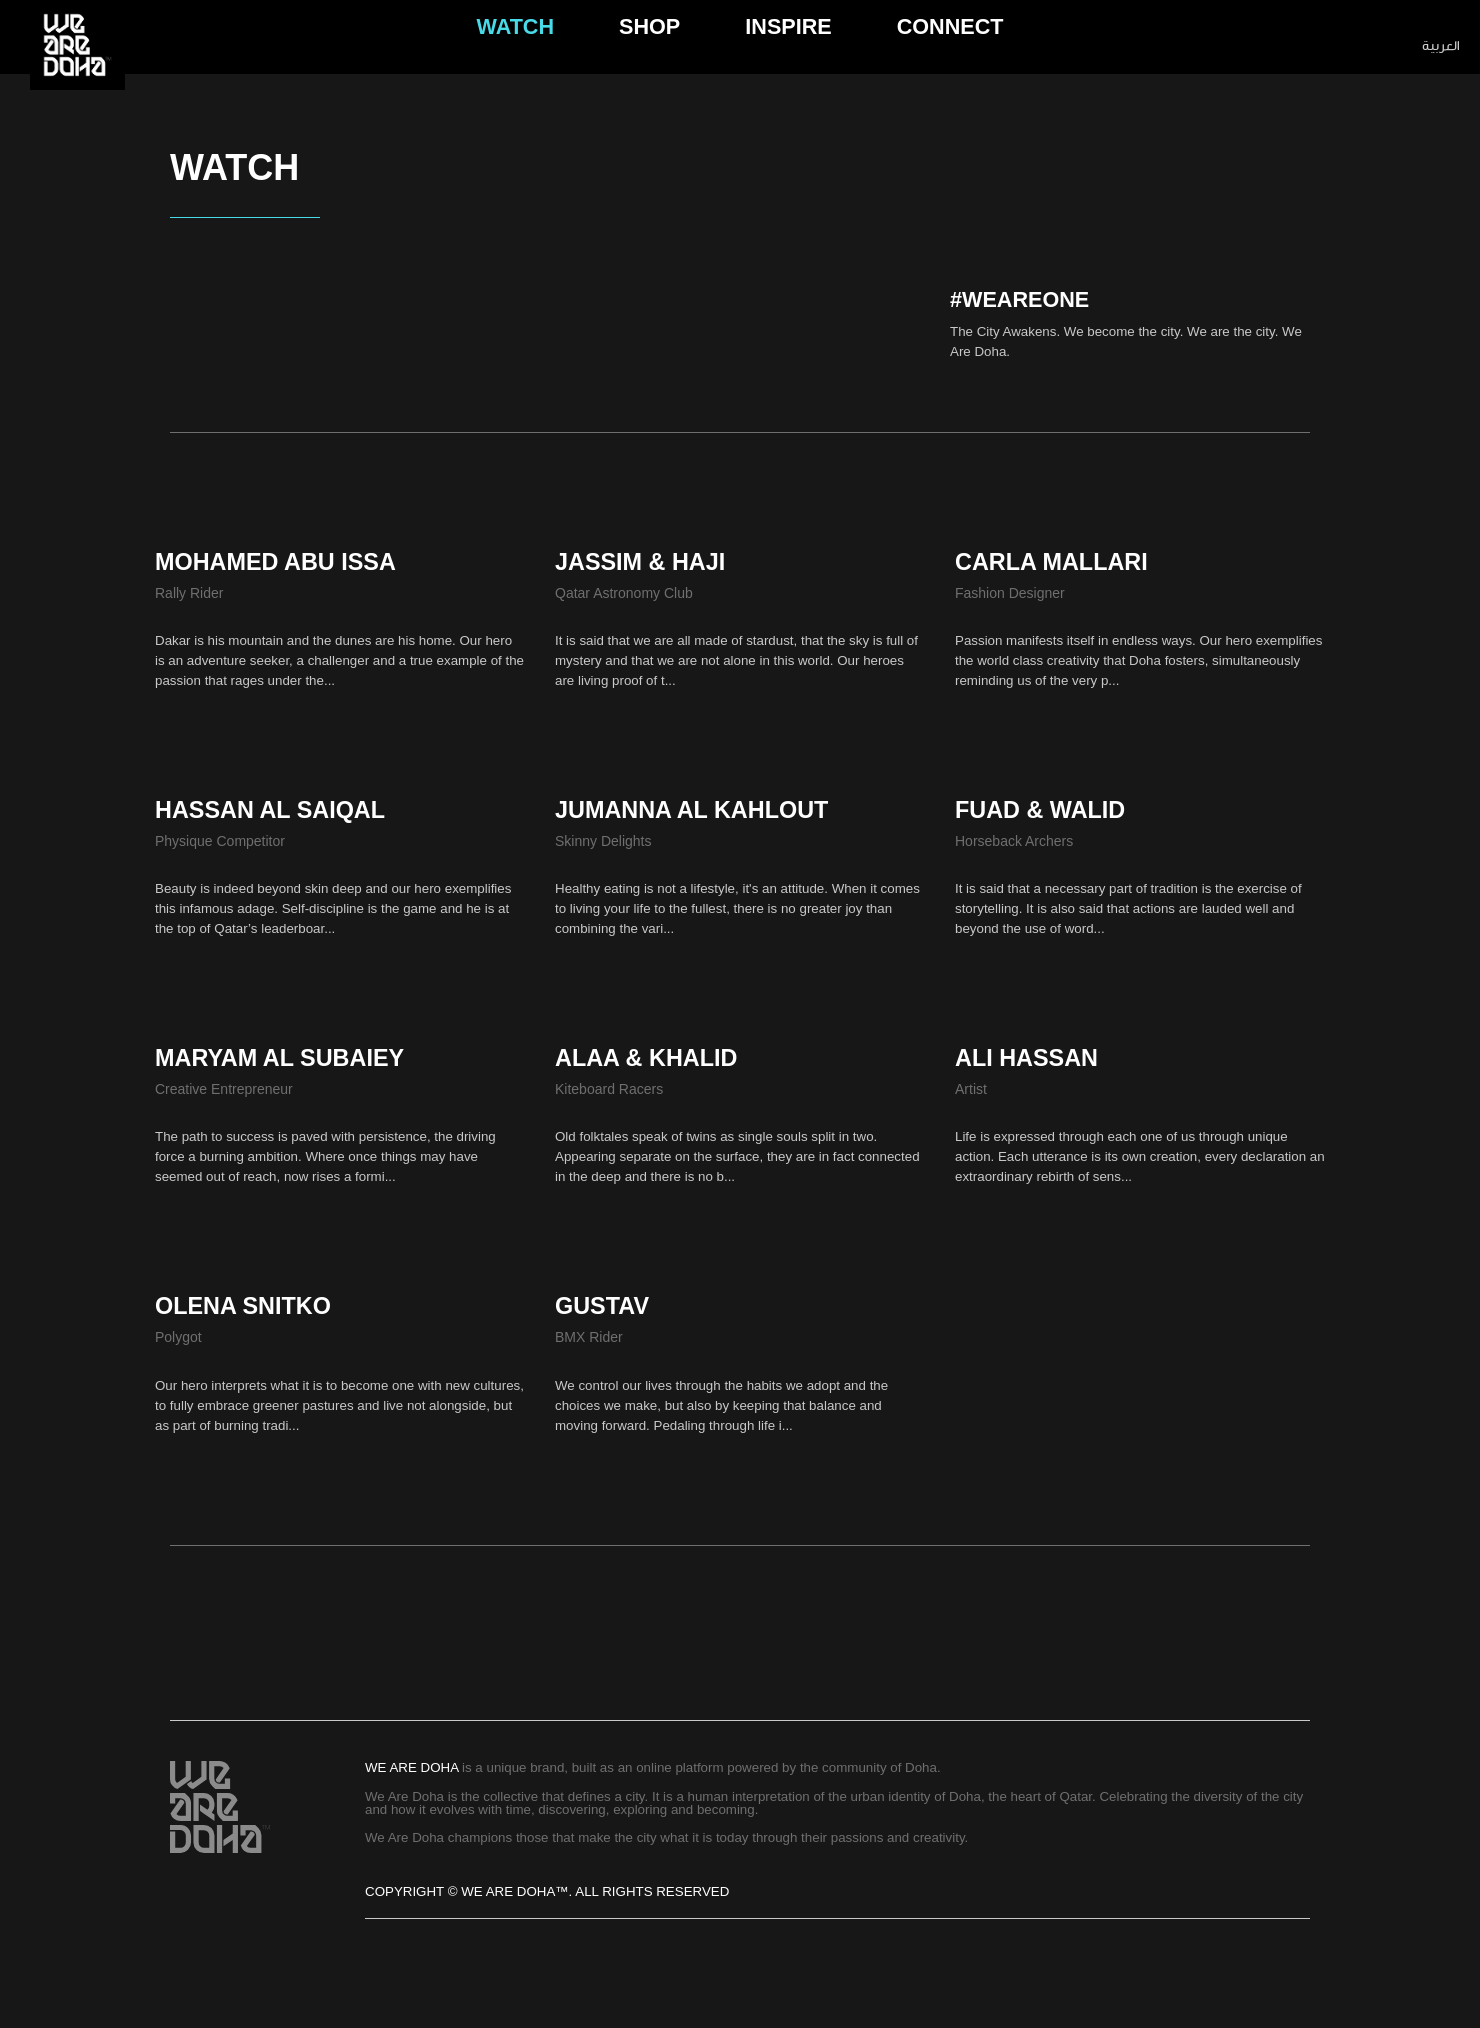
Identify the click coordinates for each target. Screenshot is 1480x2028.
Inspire (788, 45)
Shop (649, 45)
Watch (516, 45)
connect (950, 45)
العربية (1441, 45)
